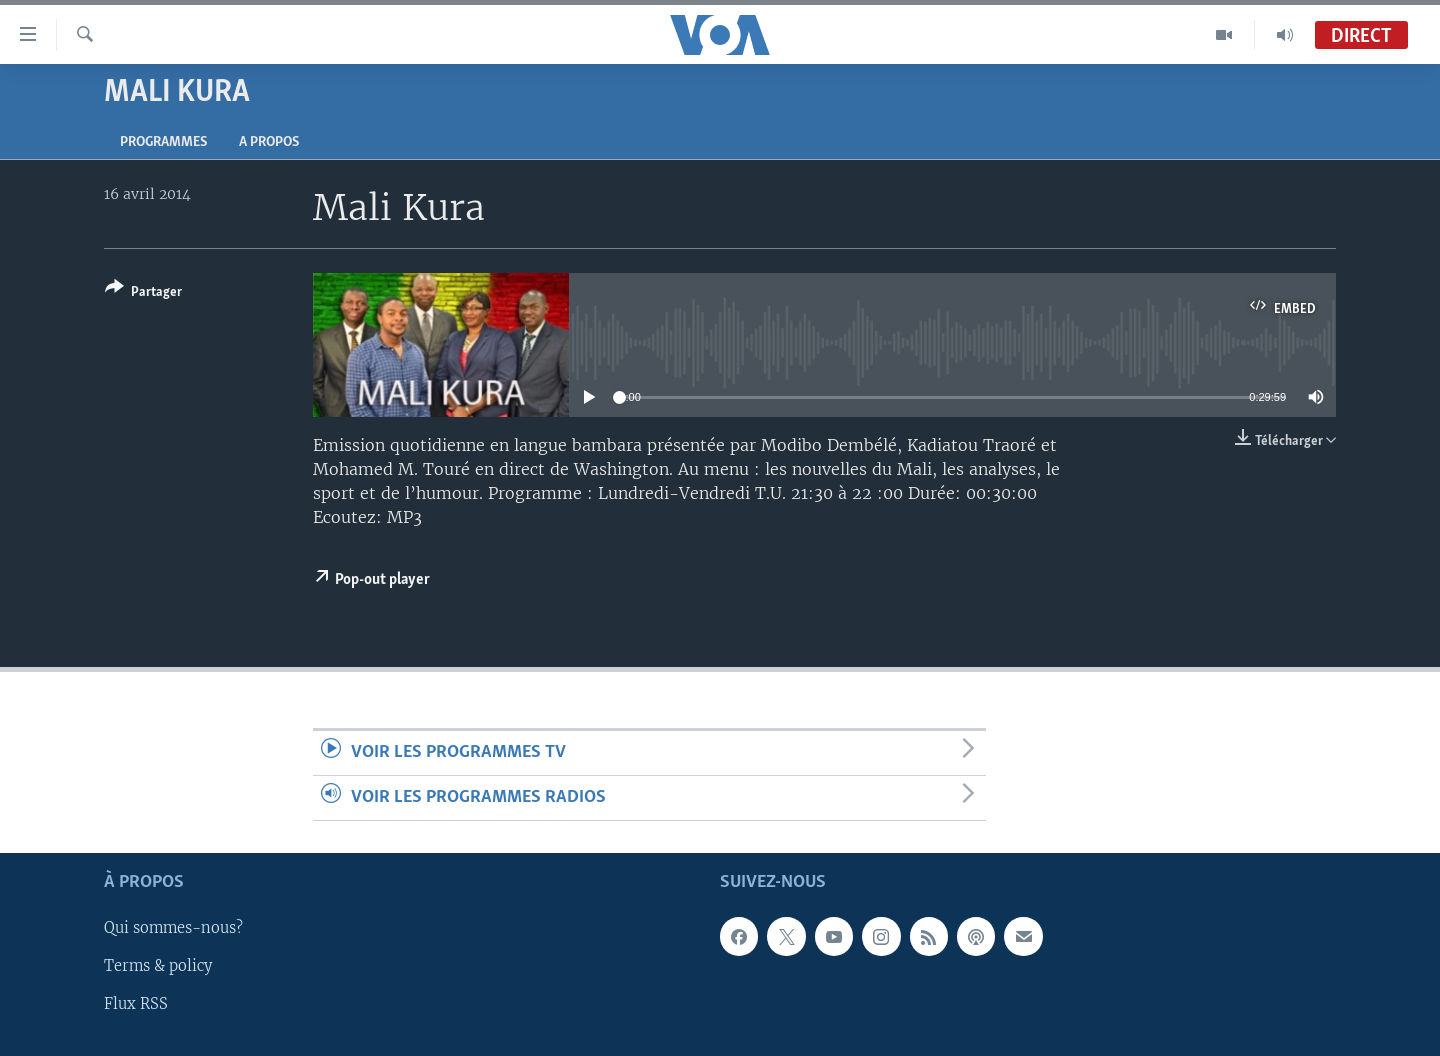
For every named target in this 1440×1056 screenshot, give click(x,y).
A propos (269, 142)
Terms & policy (158, 967)
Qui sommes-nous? (173, 929)
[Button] (143, 293)
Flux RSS (136, 1005)
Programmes (163, 142)
